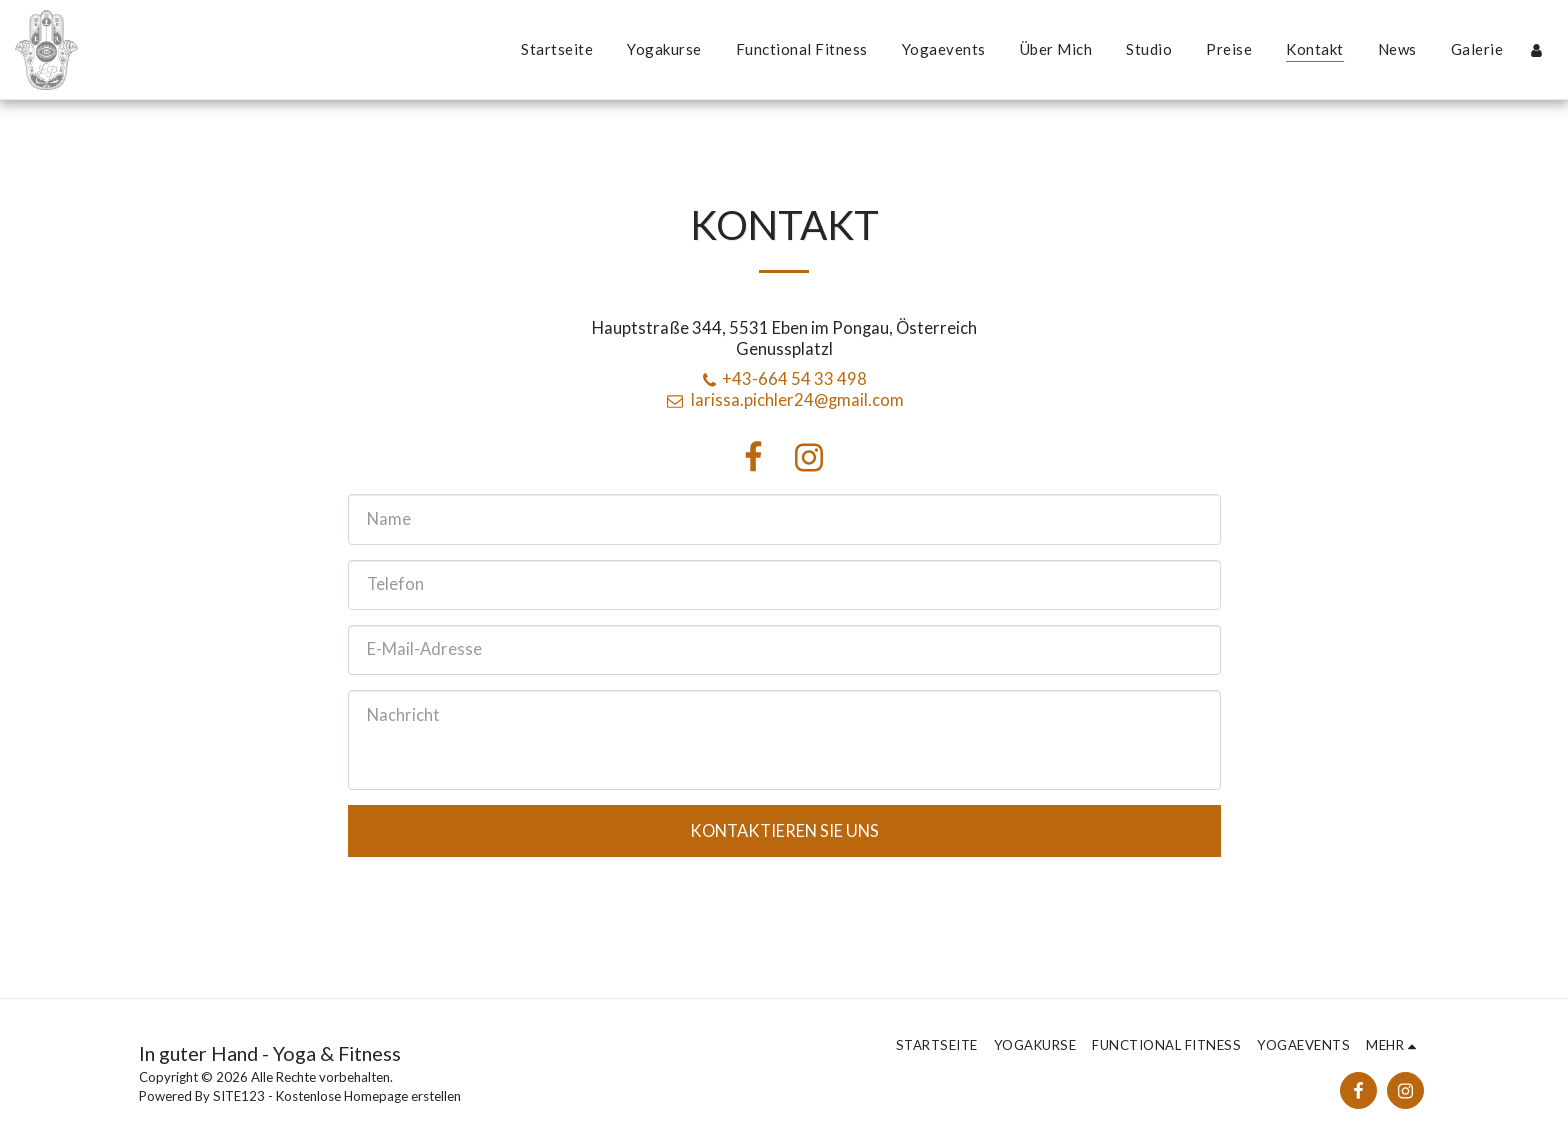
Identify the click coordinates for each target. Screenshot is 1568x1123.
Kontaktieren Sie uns (784, 831)
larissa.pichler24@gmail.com (783, 400)
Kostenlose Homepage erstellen (368, 1096)
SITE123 (239, 1096)
